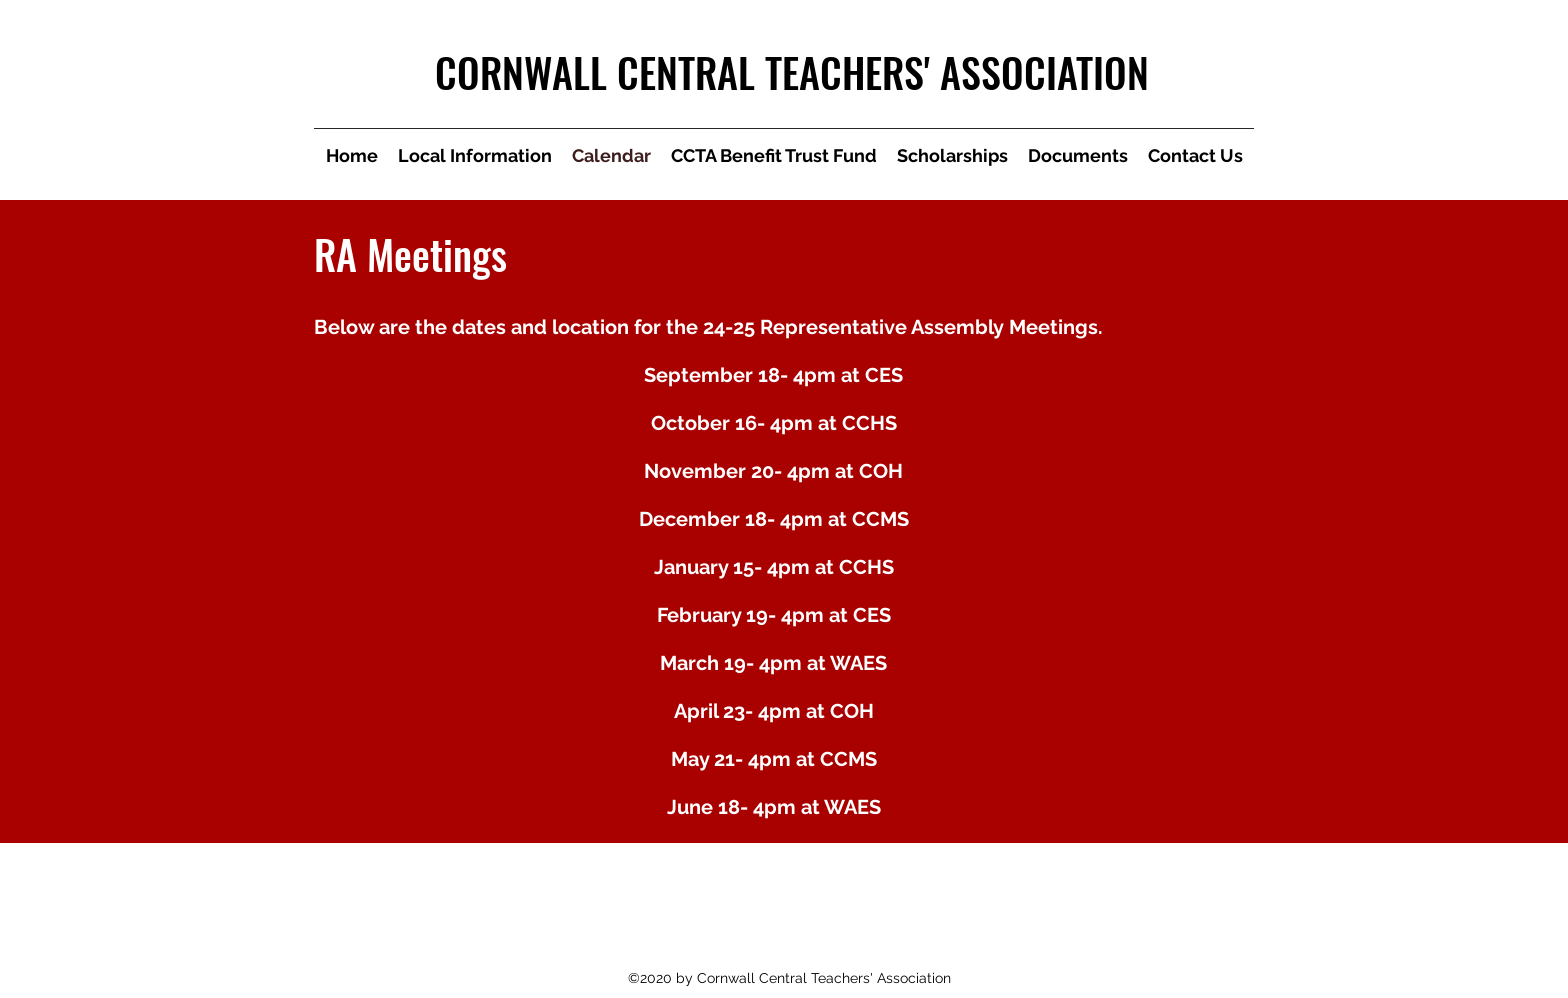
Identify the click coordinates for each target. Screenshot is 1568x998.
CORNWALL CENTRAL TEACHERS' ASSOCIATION (792, 72)
